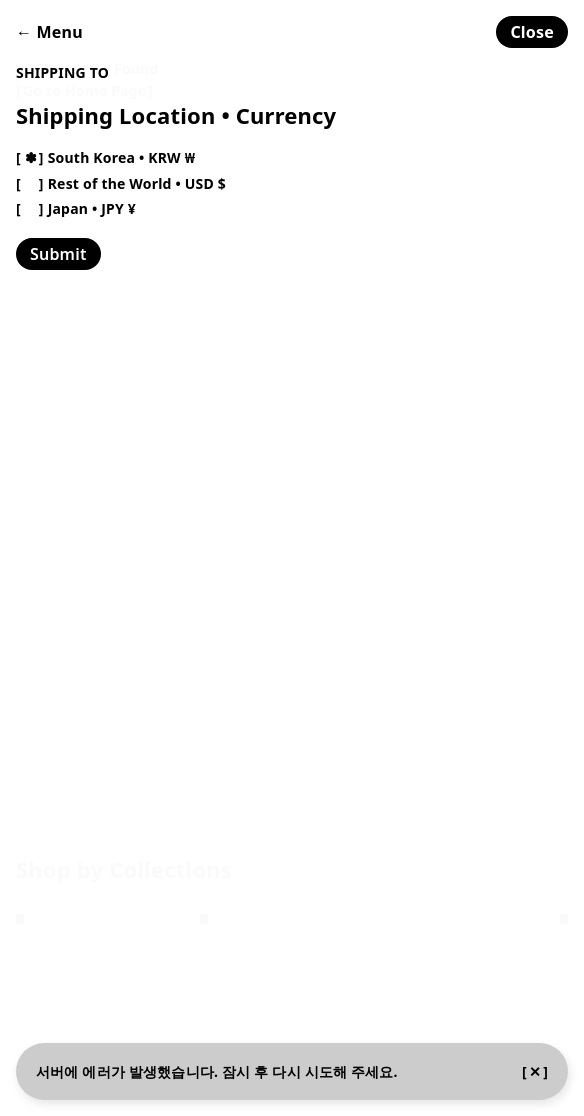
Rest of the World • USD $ (137, 184)
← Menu (49, 32)
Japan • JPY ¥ (92, 209)
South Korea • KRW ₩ (121, 158)
